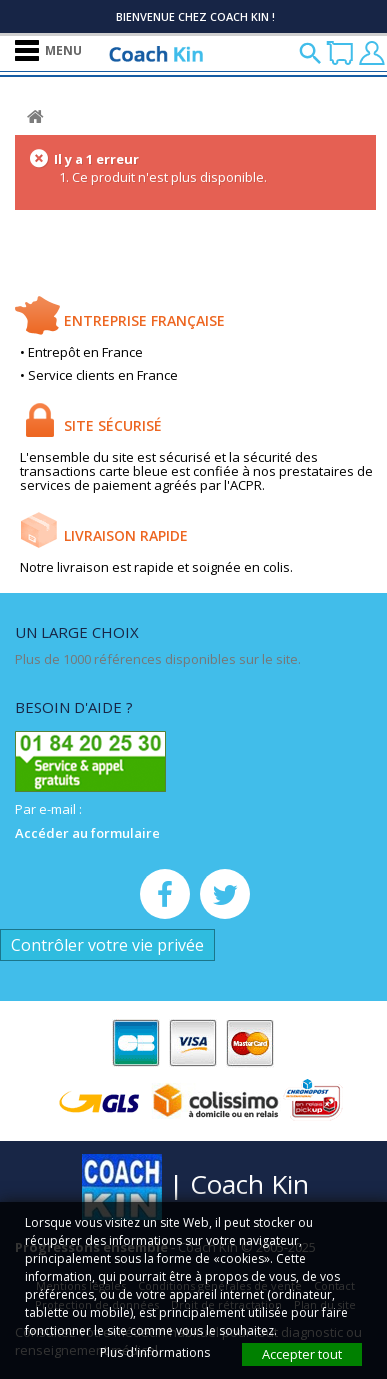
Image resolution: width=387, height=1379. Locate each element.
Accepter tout (302, 1354)
